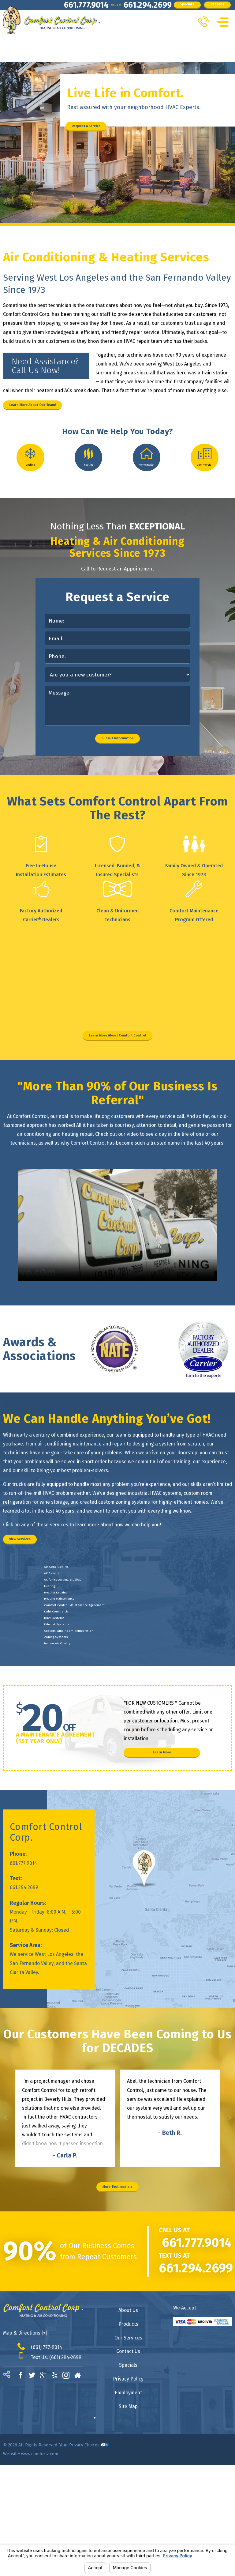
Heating (57, 1669)
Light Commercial (69, 1718)
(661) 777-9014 (46, 2458)
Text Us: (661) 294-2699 (56, 2468)
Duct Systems (65, 1731)
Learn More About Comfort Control (117, 1085)
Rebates (30, 24)
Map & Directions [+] (25, 2444)
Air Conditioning (68, 1632)
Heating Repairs (68, 1681)
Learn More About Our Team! (56, 408)
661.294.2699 (100, 9)
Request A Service (103, 126)
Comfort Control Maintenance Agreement (102, 1706)
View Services (35, 1597)
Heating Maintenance (75, 1694)
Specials (152, 9)
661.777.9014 (25, 9)
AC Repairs (61, 1644)
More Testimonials (118, 2294)
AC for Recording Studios (80, 1657)
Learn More (162, 1851)
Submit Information (118, 781)
